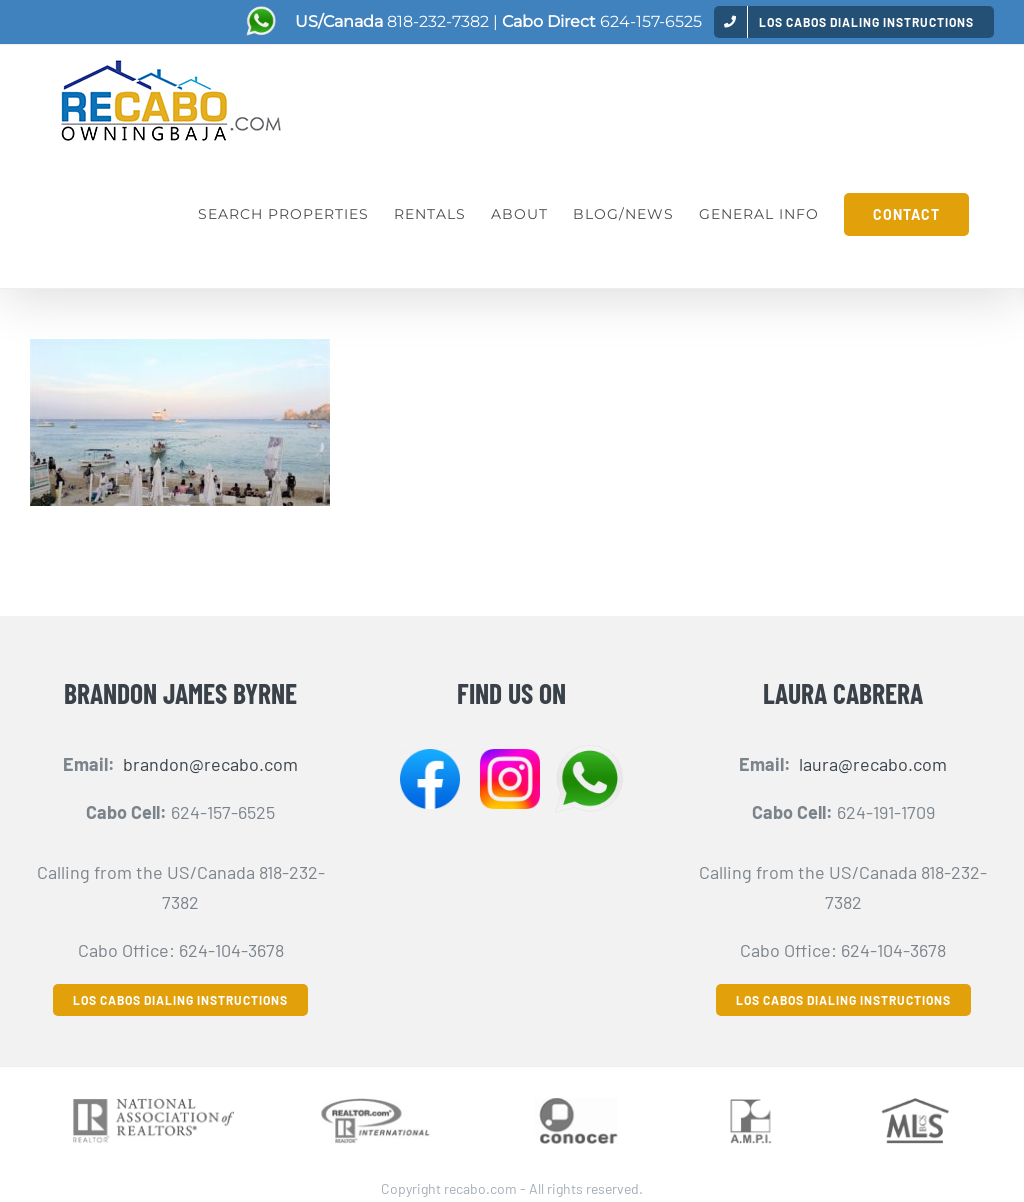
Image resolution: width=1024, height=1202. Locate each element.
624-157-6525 (651, 21)
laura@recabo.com (873, 764)
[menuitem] (854, 21)
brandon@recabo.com (210, 764)
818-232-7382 (438, 21)
